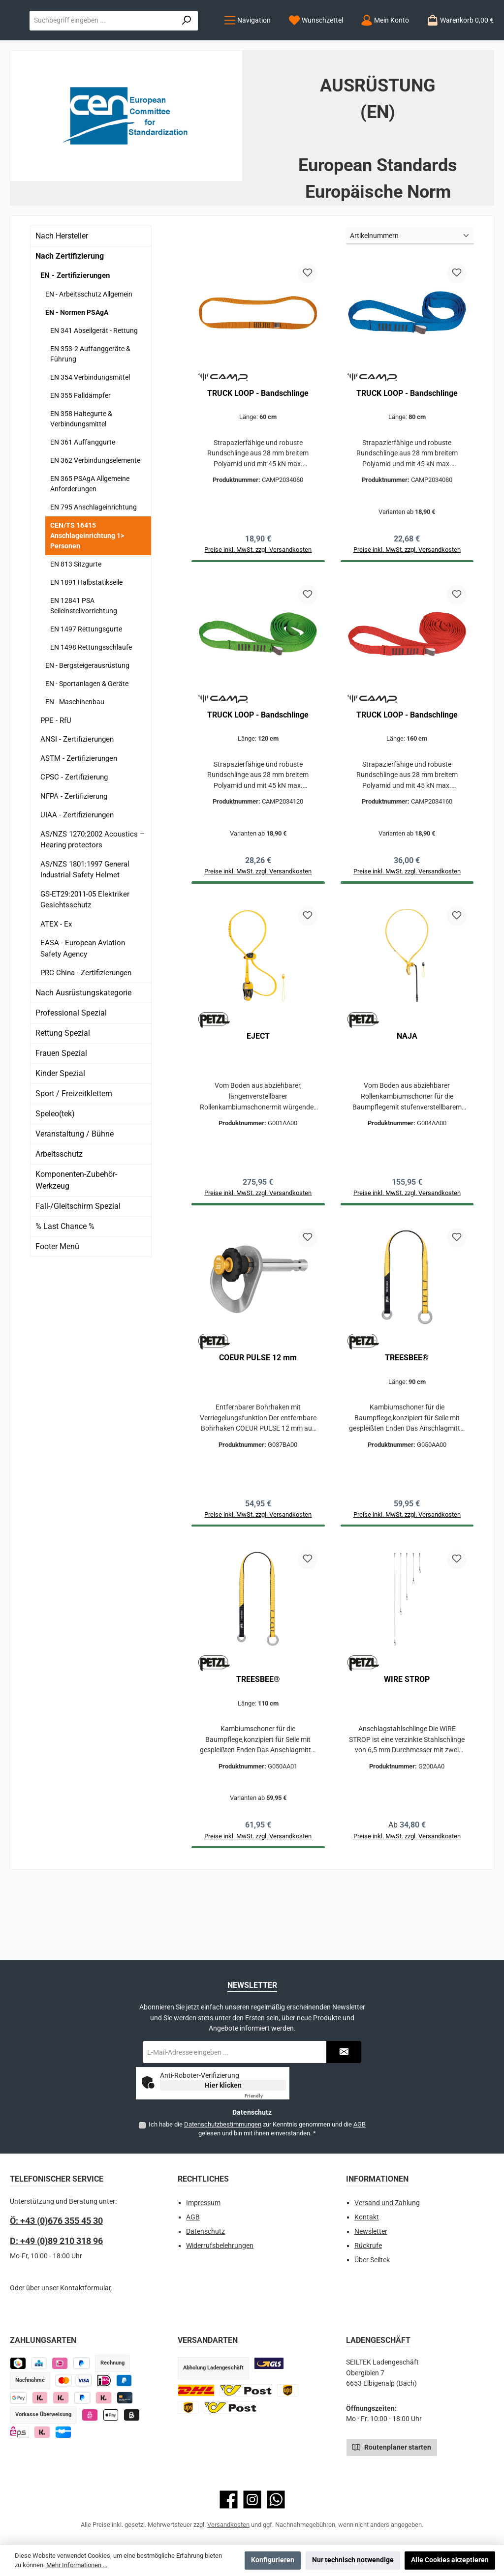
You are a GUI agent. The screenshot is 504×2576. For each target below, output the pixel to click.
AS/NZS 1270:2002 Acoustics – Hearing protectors (92, 900)
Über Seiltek (372, 2260)
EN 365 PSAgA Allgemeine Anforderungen (89, 544)
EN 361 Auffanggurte (82, 503)
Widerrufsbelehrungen (219, 2246)
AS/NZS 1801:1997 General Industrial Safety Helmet (84, 930)
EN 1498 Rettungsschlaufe (91, 708)
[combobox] (349, 40)
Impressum (203, 2203)
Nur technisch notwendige (353, 2560)
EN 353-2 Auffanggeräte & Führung (90, 414)
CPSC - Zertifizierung (74, 837)
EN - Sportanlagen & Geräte (86, 744)
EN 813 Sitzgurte (75, 625)
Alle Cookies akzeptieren (450, 2560)
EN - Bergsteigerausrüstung (87, 726)
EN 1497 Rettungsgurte (86, 689)
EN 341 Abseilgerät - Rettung (94, 391)
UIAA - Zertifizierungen (77, 875)
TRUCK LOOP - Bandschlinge (258, 453)
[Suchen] (472, 40)
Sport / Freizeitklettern (73, 1154)
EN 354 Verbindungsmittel (90, 438)
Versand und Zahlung (387, 2203)
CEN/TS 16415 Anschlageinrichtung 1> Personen (87, 596)
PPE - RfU (55, 781)
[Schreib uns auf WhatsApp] (276, 2499)
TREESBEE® (407, 1424)
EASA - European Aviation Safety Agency (82, 1009)
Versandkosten (228, 2525)
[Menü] (39, 81)
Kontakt (366, 2218)
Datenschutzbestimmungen (222, 2124)
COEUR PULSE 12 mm (258, 1424)
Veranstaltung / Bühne (74, 1194)
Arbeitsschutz (59, 1214)
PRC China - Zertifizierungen (85, 1033)
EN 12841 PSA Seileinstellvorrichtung (83, 666)
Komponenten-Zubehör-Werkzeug (76, 1240)
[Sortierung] (410, 296)
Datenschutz (205, 2231)
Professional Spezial (71, 1073)
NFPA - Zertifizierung (73, 856)
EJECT (258, 1100)
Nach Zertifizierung (69, 316)
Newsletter (370, 2231)
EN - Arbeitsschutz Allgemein (88, 355)
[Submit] (343, 2052)
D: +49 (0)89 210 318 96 (56, 2241)
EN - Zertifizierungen (75, 335)
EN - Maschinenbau (74, 762)
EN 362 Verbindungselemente (95, 521)
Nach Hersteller (61, 296)
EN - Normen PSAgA (76, 373)
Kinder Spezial (60, 1133)
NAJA (407, 1100)
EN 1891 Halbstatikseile (86, 643)
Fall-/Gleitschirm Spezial (78, 1266)
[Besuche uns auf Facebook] (229, 2499)
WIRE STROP (407, 1747)
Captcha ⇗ (265, 2095)
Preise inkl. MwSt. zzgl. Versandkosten (407, 1906)
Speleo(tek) (55, 1174)
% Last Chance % (64, 1286)
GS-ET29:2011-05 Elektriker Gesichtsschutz (84, 960)
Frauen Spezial (61, 1113)
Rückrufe (368, 2246)
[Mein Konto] (177, 81)
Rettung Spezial (62, 1093)
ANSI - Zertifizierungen (77, 799)
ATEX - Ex (56, 984)
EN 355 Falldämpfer (80, 456)
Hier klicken (223, 2085)
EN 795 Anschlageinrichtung (93, 567)
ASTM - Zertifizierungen (78, 818)
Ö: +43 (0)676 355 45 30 (56, 2221)
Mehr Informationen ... (76, 2565)
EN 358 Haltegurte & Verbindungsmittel (81, 479)
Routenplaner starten (391, 2447)
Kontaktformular (85, 2288)
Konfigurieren (272, 2560)
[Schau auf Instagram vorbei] (252, 2499)
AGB (359, 2124)
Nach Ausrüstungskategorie (83, 1053)
